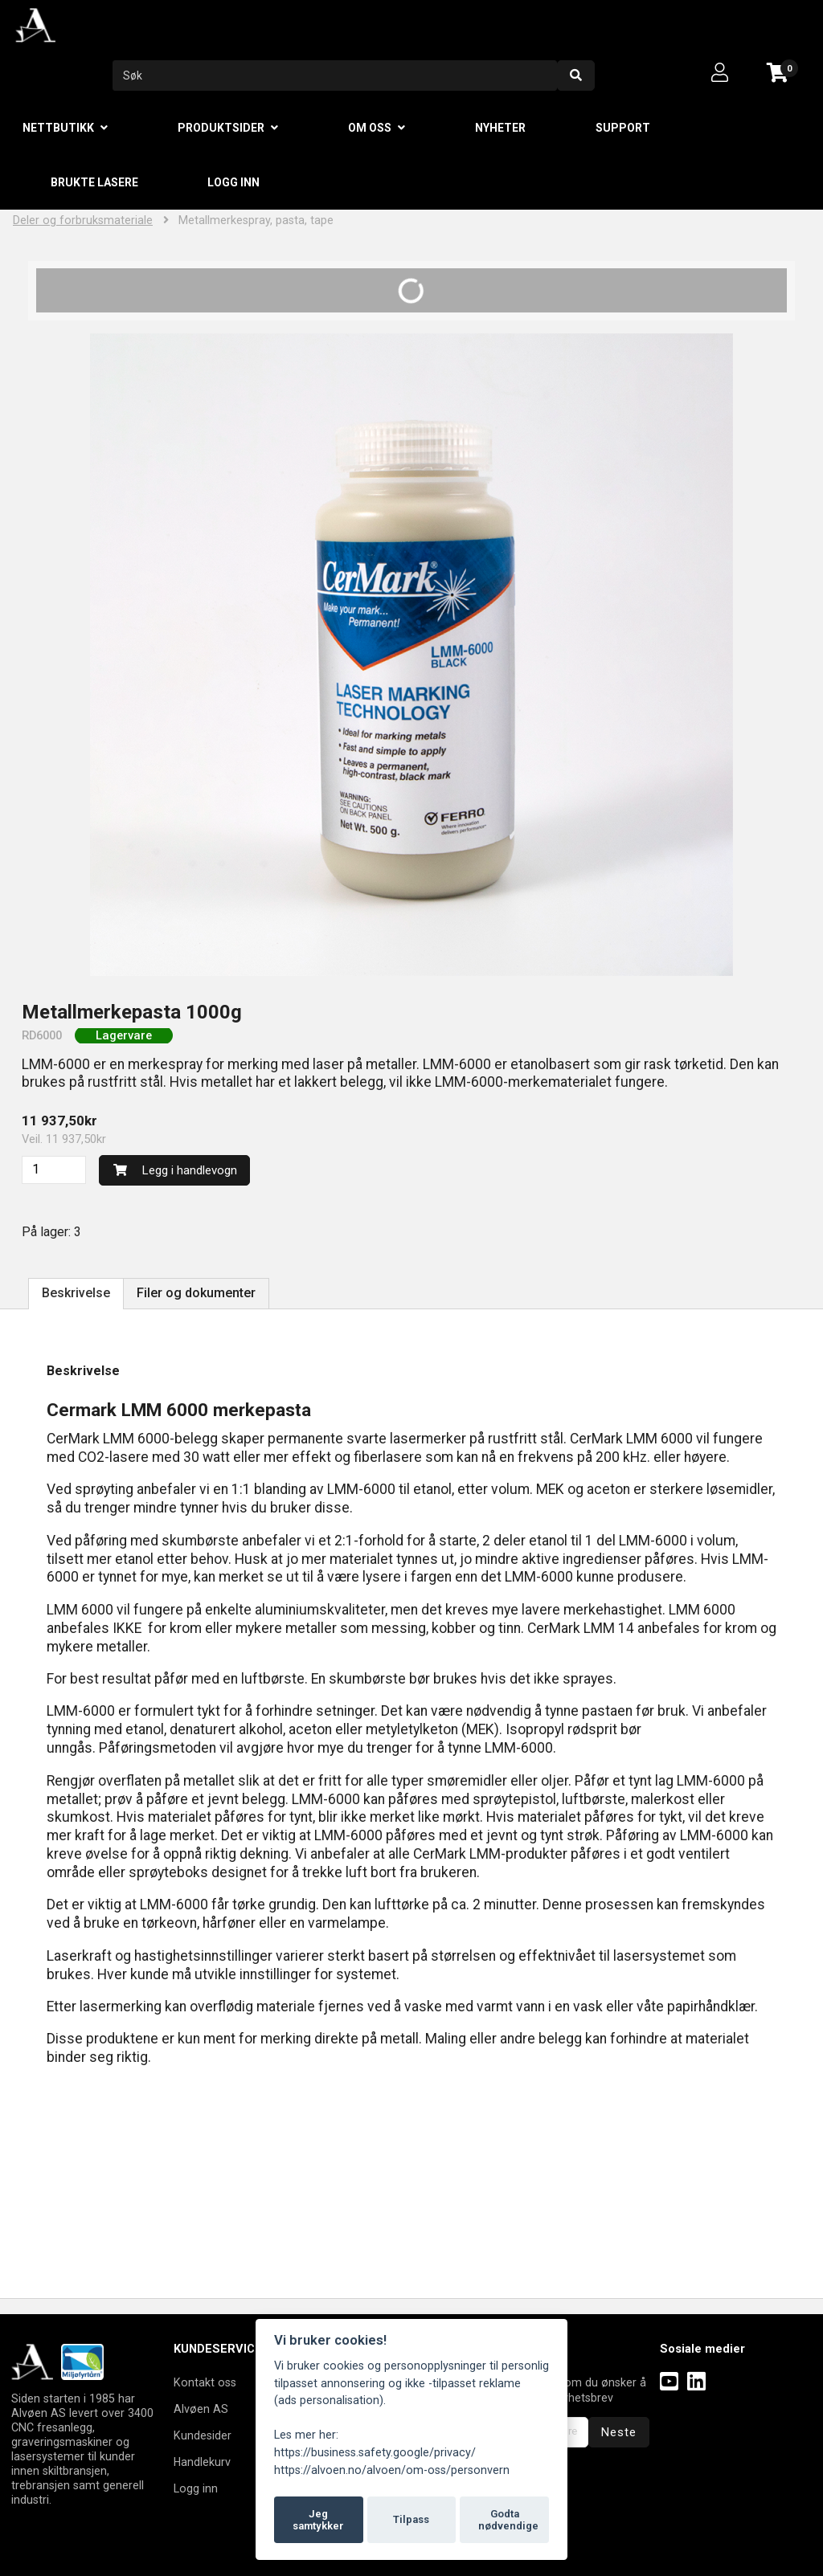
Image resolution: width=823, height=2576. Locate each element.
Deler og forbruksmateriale (83, 220)
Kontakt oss (205, 2382)
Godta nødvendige (508, 2520)
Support (623, 127)
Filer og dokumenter (196, 1292)
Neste (619, 2432)
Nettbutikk (58, 127)
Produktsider (221, 127)
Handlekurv (202, 2462)
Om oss (369, 127)
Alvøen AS (201, 2408)
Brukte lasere (94, 182)
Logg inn (233, 182)
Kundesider (202, 2435)
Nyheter (500, 127)
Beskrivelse (76, 1292)
